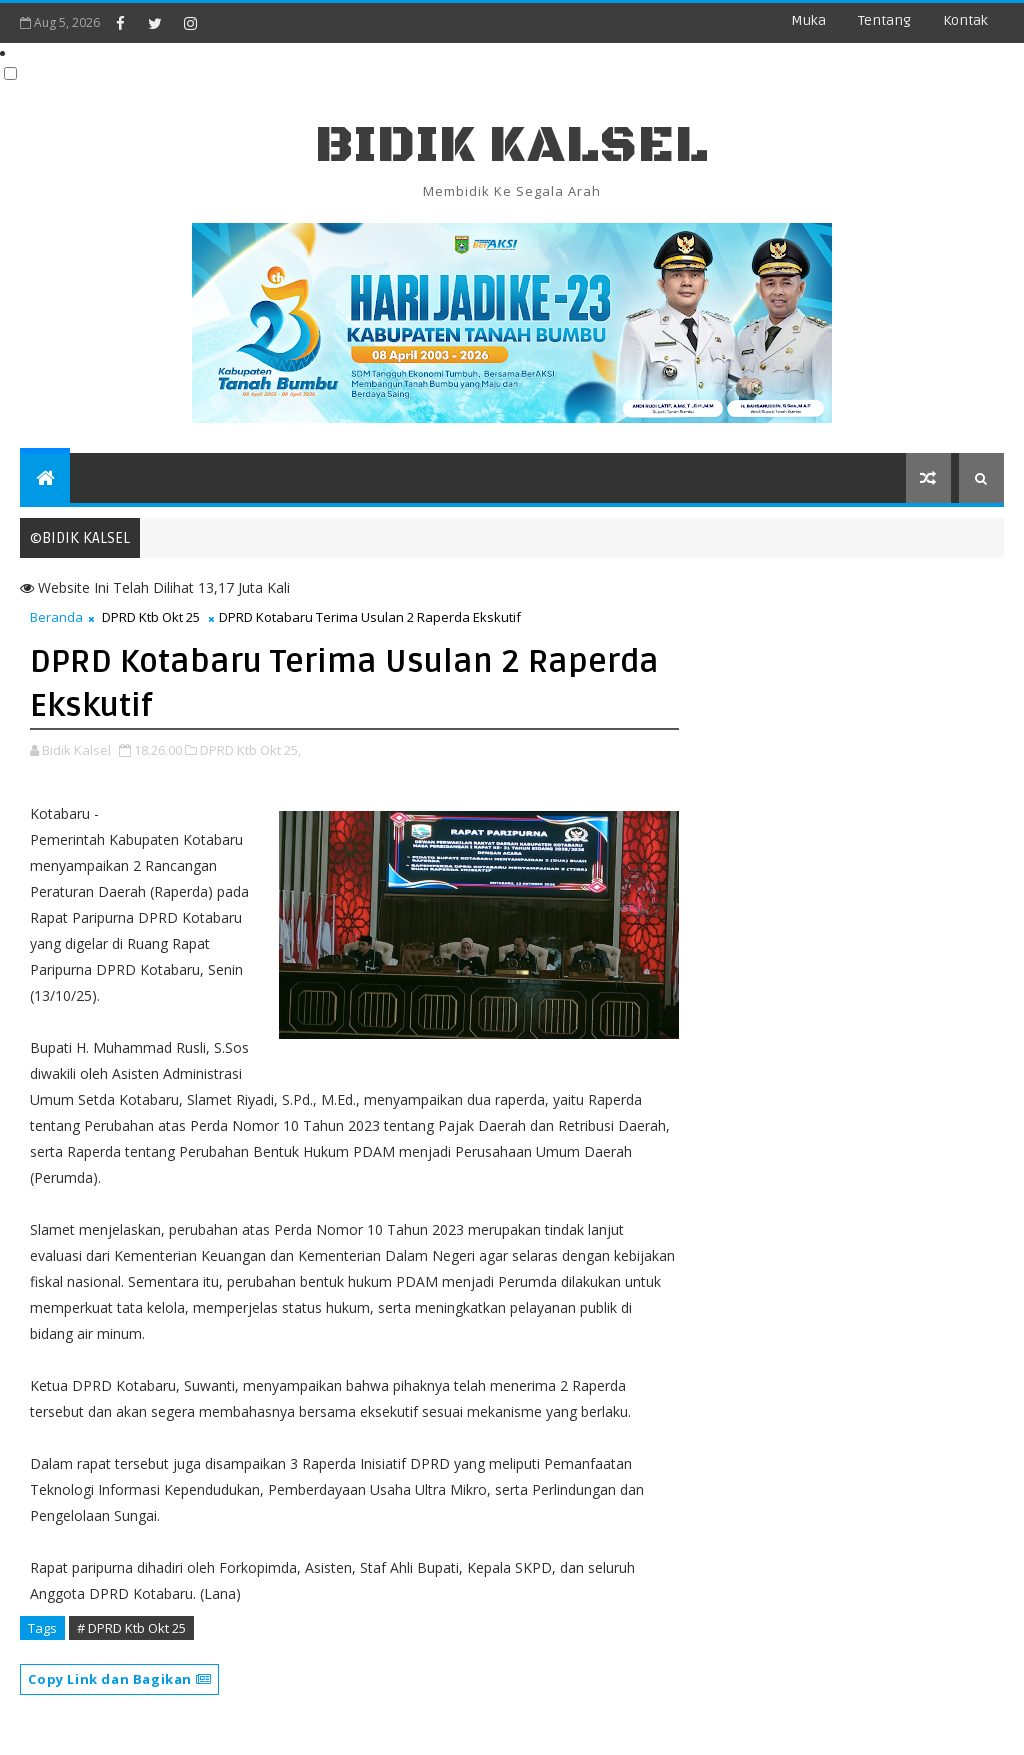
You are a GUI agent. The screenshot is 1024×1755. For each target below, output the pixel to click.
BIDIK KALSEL (512, 145)
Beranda (56, 617)
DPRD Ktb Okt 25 (151, 617)
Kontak (965, 20)
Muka (808, 20)
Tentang (884, 20)
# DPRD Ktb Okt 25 (131, 1628)
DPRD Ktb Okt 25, (250, 750)
